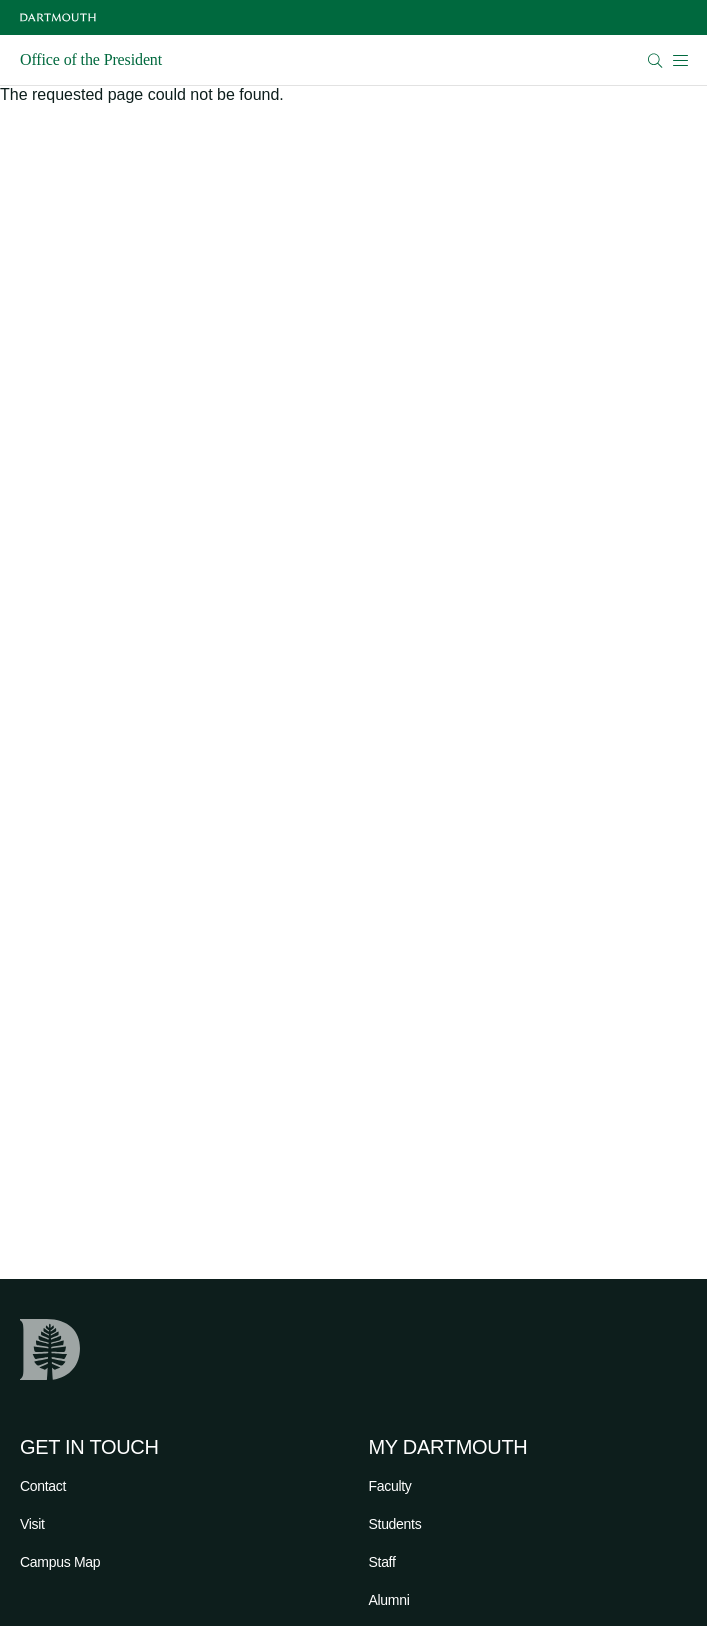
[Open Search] (655, 60)
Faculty (390, 1486)
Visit (32, 1524)
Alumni (389, 1600)
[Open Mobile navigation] (680, 60)
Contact (43, 1486)
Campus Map (60, 1562)
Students (395, 1524)
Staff (382, 1562)
